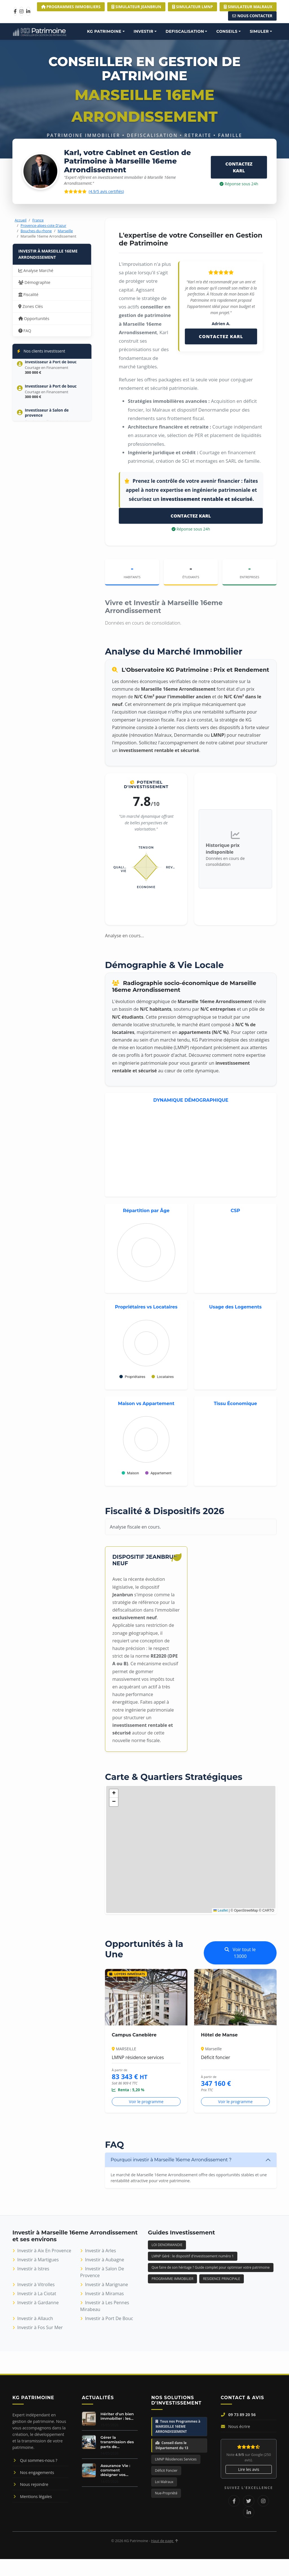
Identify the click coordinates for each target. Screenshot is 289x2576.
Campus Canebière (134, 2035)
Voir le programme (146, 2101)
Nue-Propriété (166, 2493)
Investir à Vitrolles (33, 2284)
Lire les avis (248, 2469)
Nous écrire (235, 2426)
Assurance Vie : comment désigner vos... (115, 2470)
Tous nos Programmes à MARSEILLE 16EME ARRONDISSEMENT (178, 2426)
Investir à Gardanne (35, 2302)
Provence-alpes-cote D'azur (43, 225)
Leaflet (220, 1910)
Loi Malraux (164, 2481)
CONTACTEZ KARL (239, 167)
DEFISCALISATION (185, 31)
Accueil (21, 220)
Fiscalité (28, 294)
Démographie (34, 282)
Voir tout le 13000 (240, 1952)
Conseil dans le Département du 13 (172, 2445)
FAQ (24, 330)
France (38, 220)
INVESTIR (144, 31)
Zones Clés (30, 306)
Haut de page (164, 2540)
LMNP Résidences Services (176, 2459)
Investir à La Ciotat (34, 2293)
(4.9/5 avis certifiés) (106, 191)
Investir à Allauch (32, 2318)
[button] (114, 1793)
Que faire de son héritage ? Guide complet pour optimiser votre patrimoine (211, 2267)
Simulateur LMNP (192, 6)
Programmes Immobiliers (70, 6)
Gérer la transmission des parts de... (117, 2442)
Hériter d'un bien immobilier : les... (117, 2416)
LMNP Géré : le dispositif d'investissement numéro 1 (193, 2256)
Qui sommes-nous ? (34, 2460)
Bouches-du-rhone (36, 230)
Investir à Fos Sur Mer (37, 2327)
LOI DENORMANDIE (167, 2244)
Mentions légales (32, 2496)
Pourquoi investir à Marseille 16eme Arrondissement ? (171, 2159)
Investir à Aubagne (102, 2260)
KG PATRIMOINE (104, 31)
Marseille (65, 230)
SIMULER (259, 31)
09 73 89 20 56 (238, 2414)
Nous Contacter (252, 15)
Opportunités (33, 318)
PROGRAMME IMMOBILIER (172, 2278)
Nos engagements (33, 2472)
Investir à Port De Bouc (106, 2318)
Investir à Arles (98, 2250)
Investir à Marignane (104, 2284)
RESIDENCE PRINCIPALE (221, 2278)
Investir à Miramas (102, 2293)
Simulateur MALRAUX (248, 6)
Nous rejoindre (30, 2484)
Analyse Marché (35, 270)
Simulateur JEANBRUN (136, 6)
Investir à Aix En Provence (41, 2250)
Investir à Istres (30, 2269)
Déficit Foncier (166, 2470)
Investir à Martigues (35, 2260)
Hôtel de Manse (219, 2035)
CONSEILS (226, 31)
